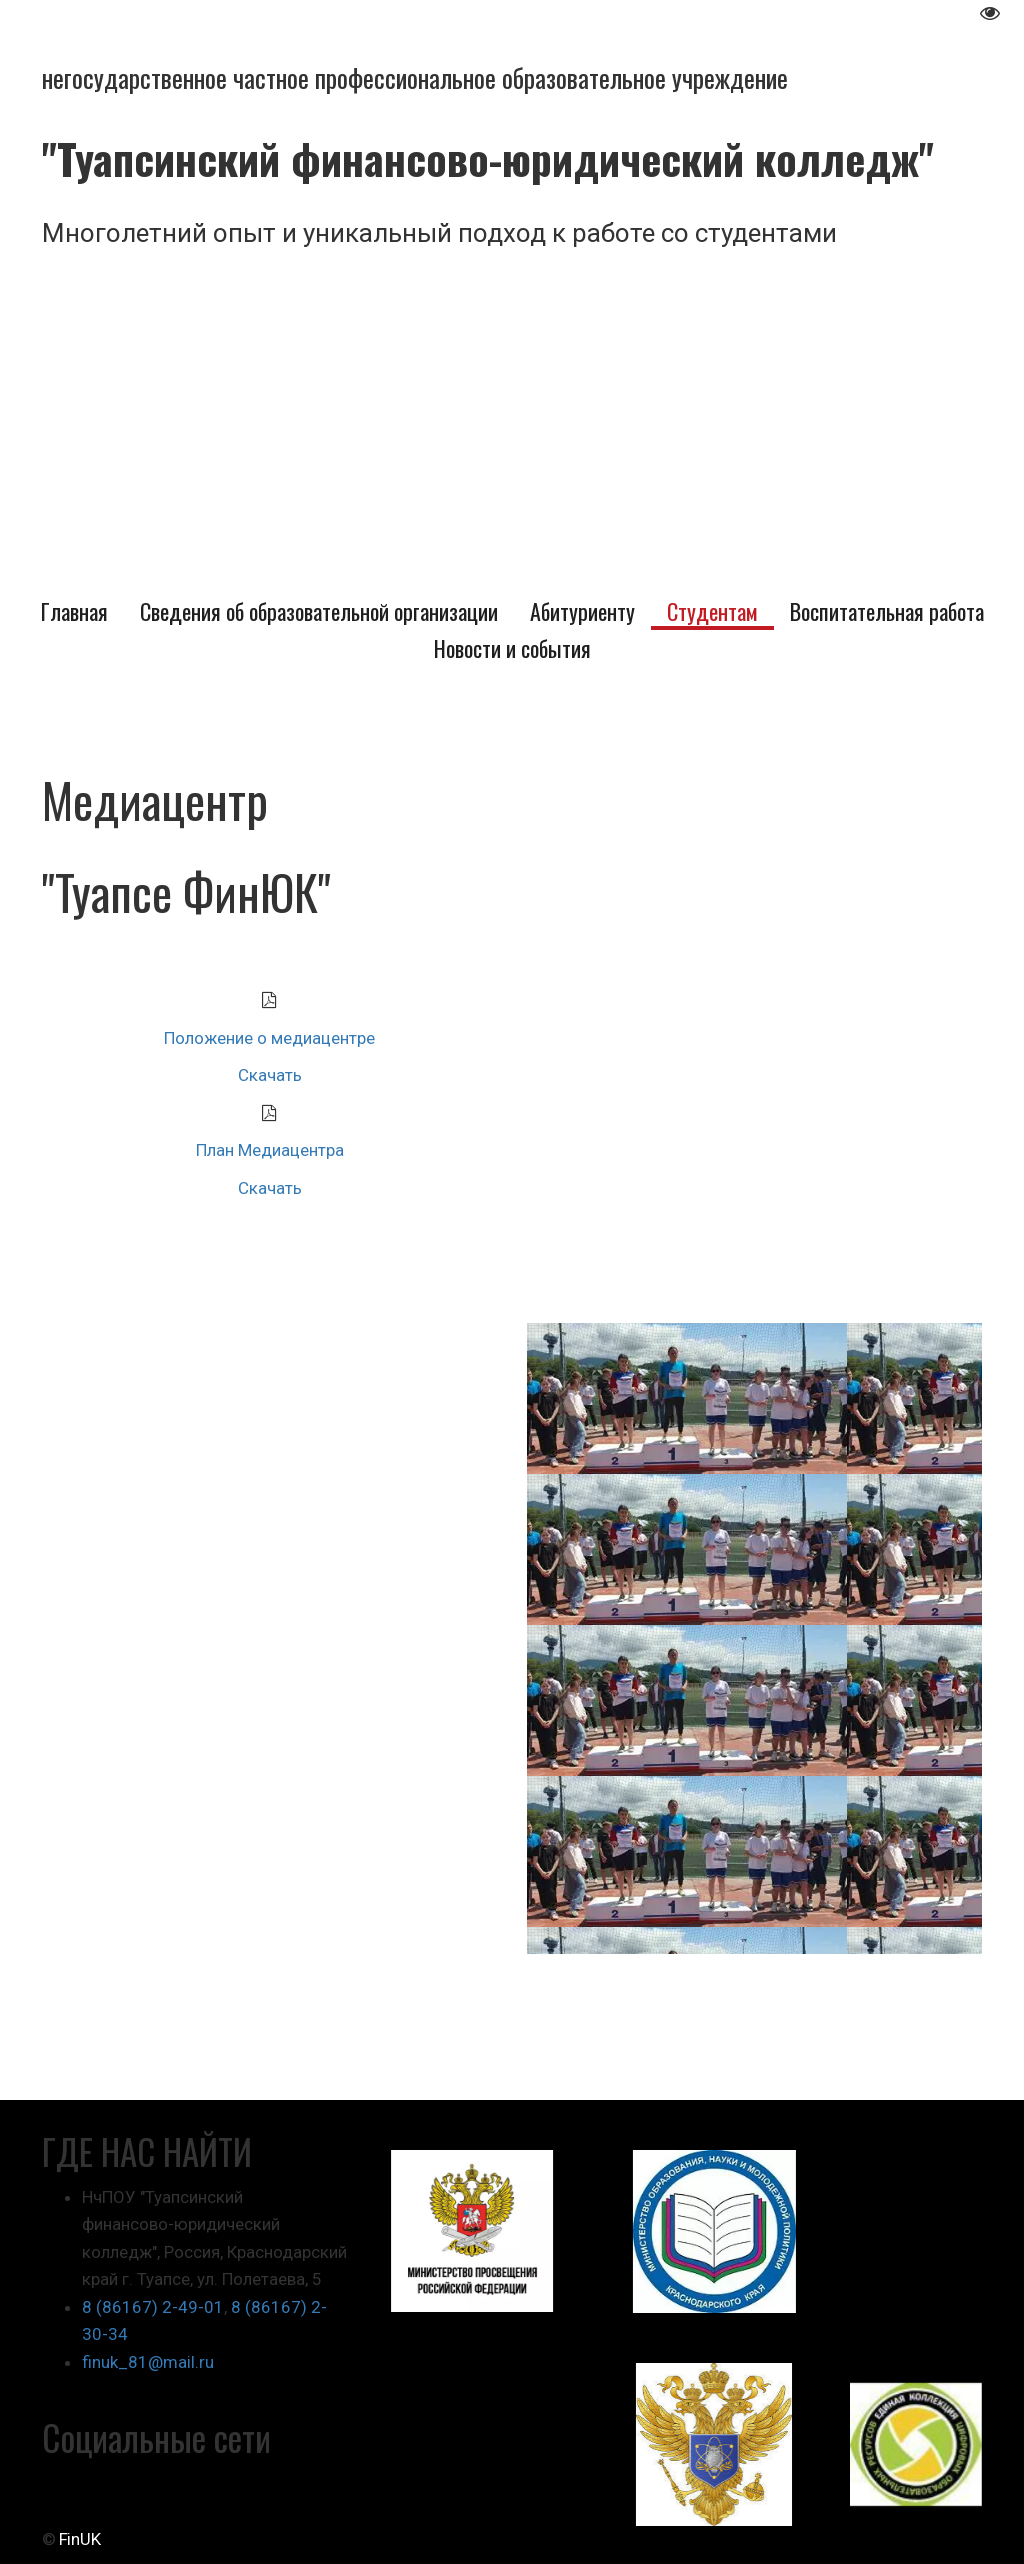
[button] (319, 611)
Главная (74, 611)
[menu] (512, 630)
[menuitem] (74, 611)
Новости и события (512, 648)
